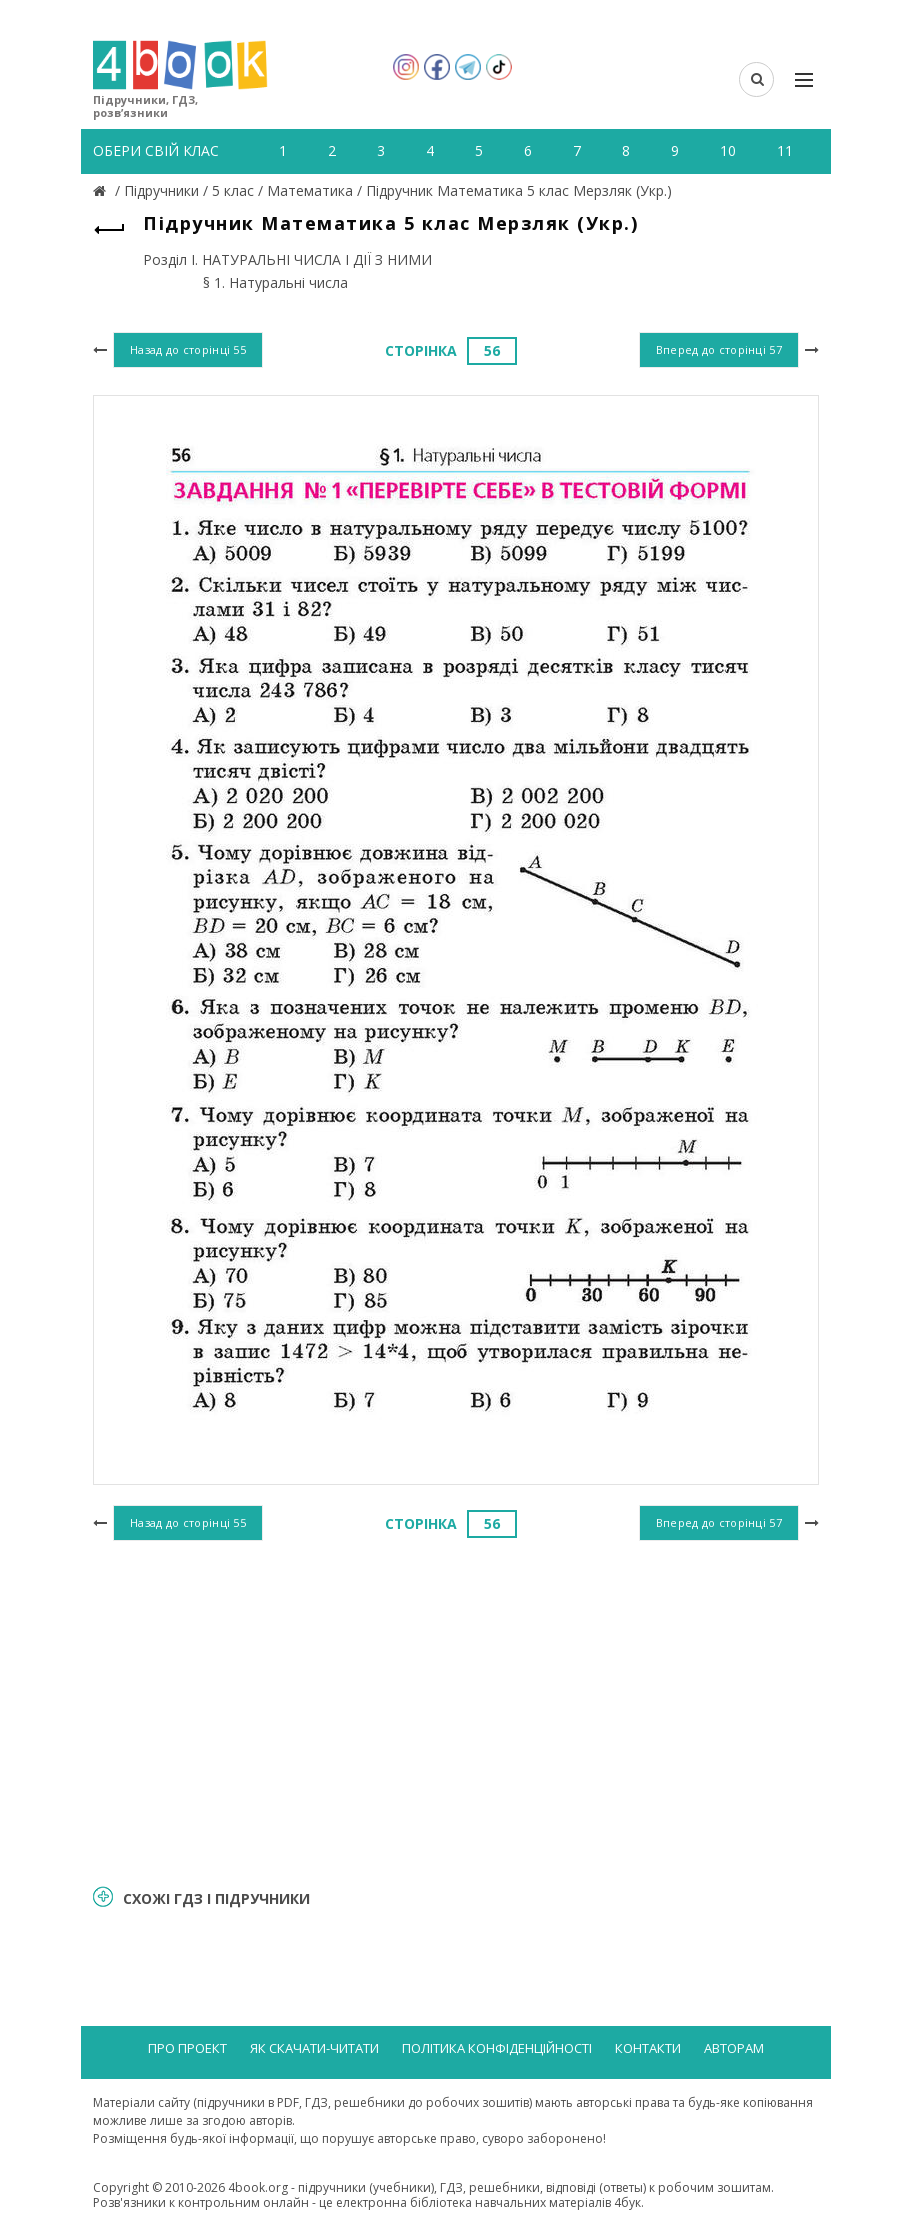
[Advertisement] (456, 1709)
